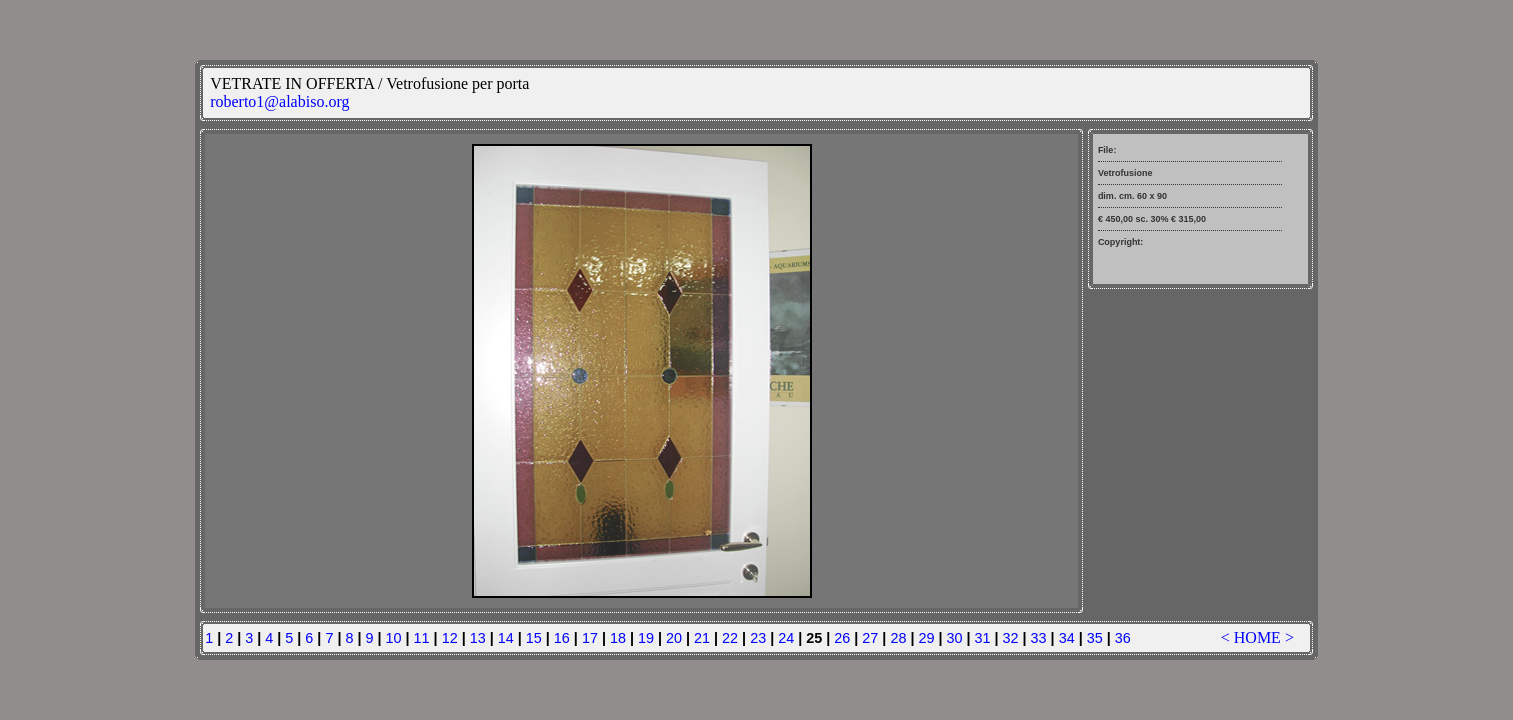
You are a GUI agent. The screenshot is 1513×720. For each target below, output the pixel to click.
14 (506, 638)
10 (394, 638)
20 (674, 638)
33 (1039, 638)
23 (758, 638)
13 (478, 638)
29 (926, 638)
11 (422, 638)
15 (534, 638)
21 (702, 638)
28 (898, 638)
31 (983, 638)
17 (590, 638)
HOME (1257, 637)
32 (1011, 638)
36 (1123, 638)
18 (618, 638)
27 (870, 638)
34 (1067, 638)
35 (1095, 638)
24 (786, 638)
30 (954, 638)
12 (450, 638)
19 (646, 638)
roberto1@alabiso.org (279, 101)
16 (562, 638)
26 (842, 638)
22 (730, 638)
